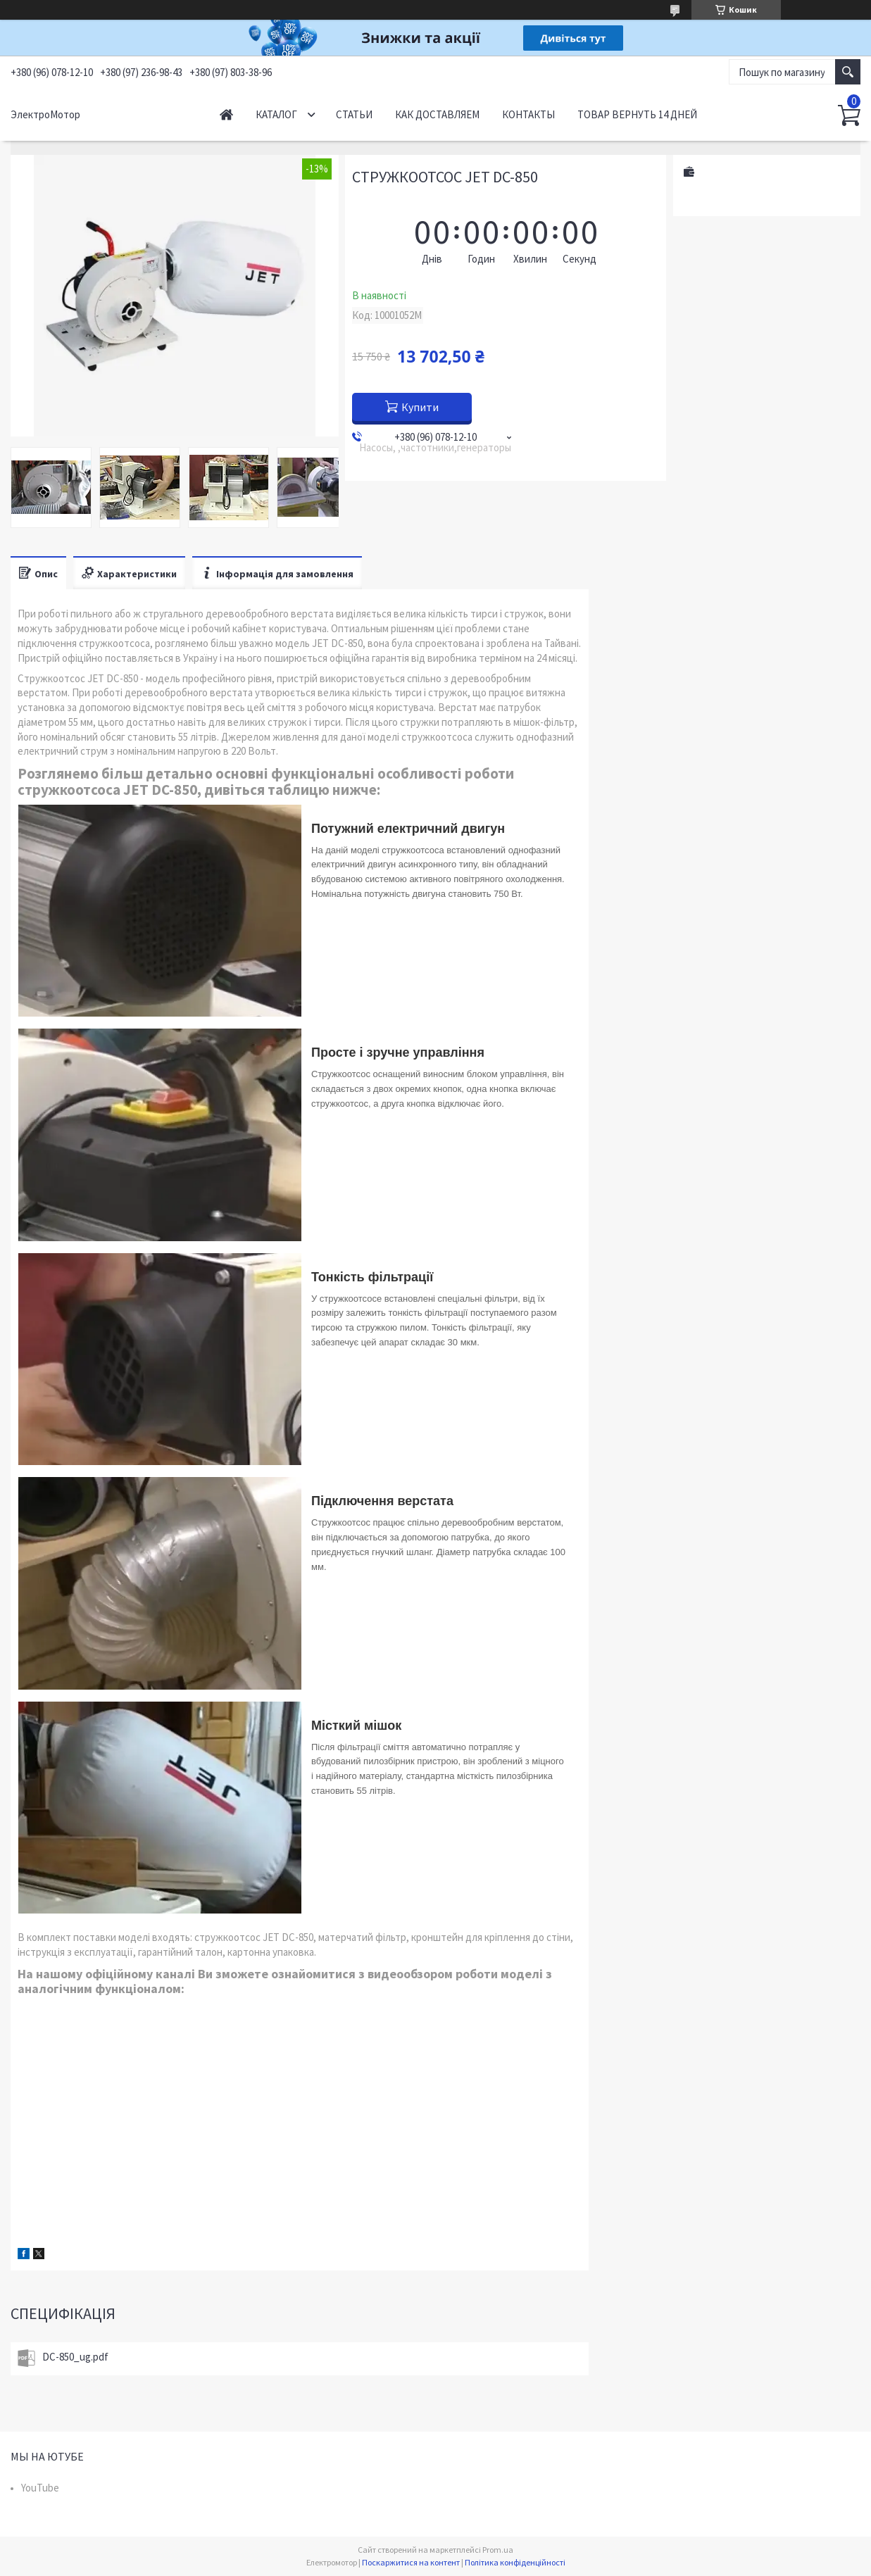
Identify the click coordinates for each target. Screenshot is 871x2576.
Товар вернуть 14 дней (637, 114)
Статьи (354, 114)
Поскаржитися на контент (411, 2562)
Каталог (276, 114)
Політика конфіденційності (515, 2562)
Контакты (528, 114)
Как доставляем (437, 114)
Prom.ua (497, 2549)
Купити (420, 407)
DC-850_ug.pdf (75, 2356)
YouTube (40, 2487)
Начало (226, 114)
